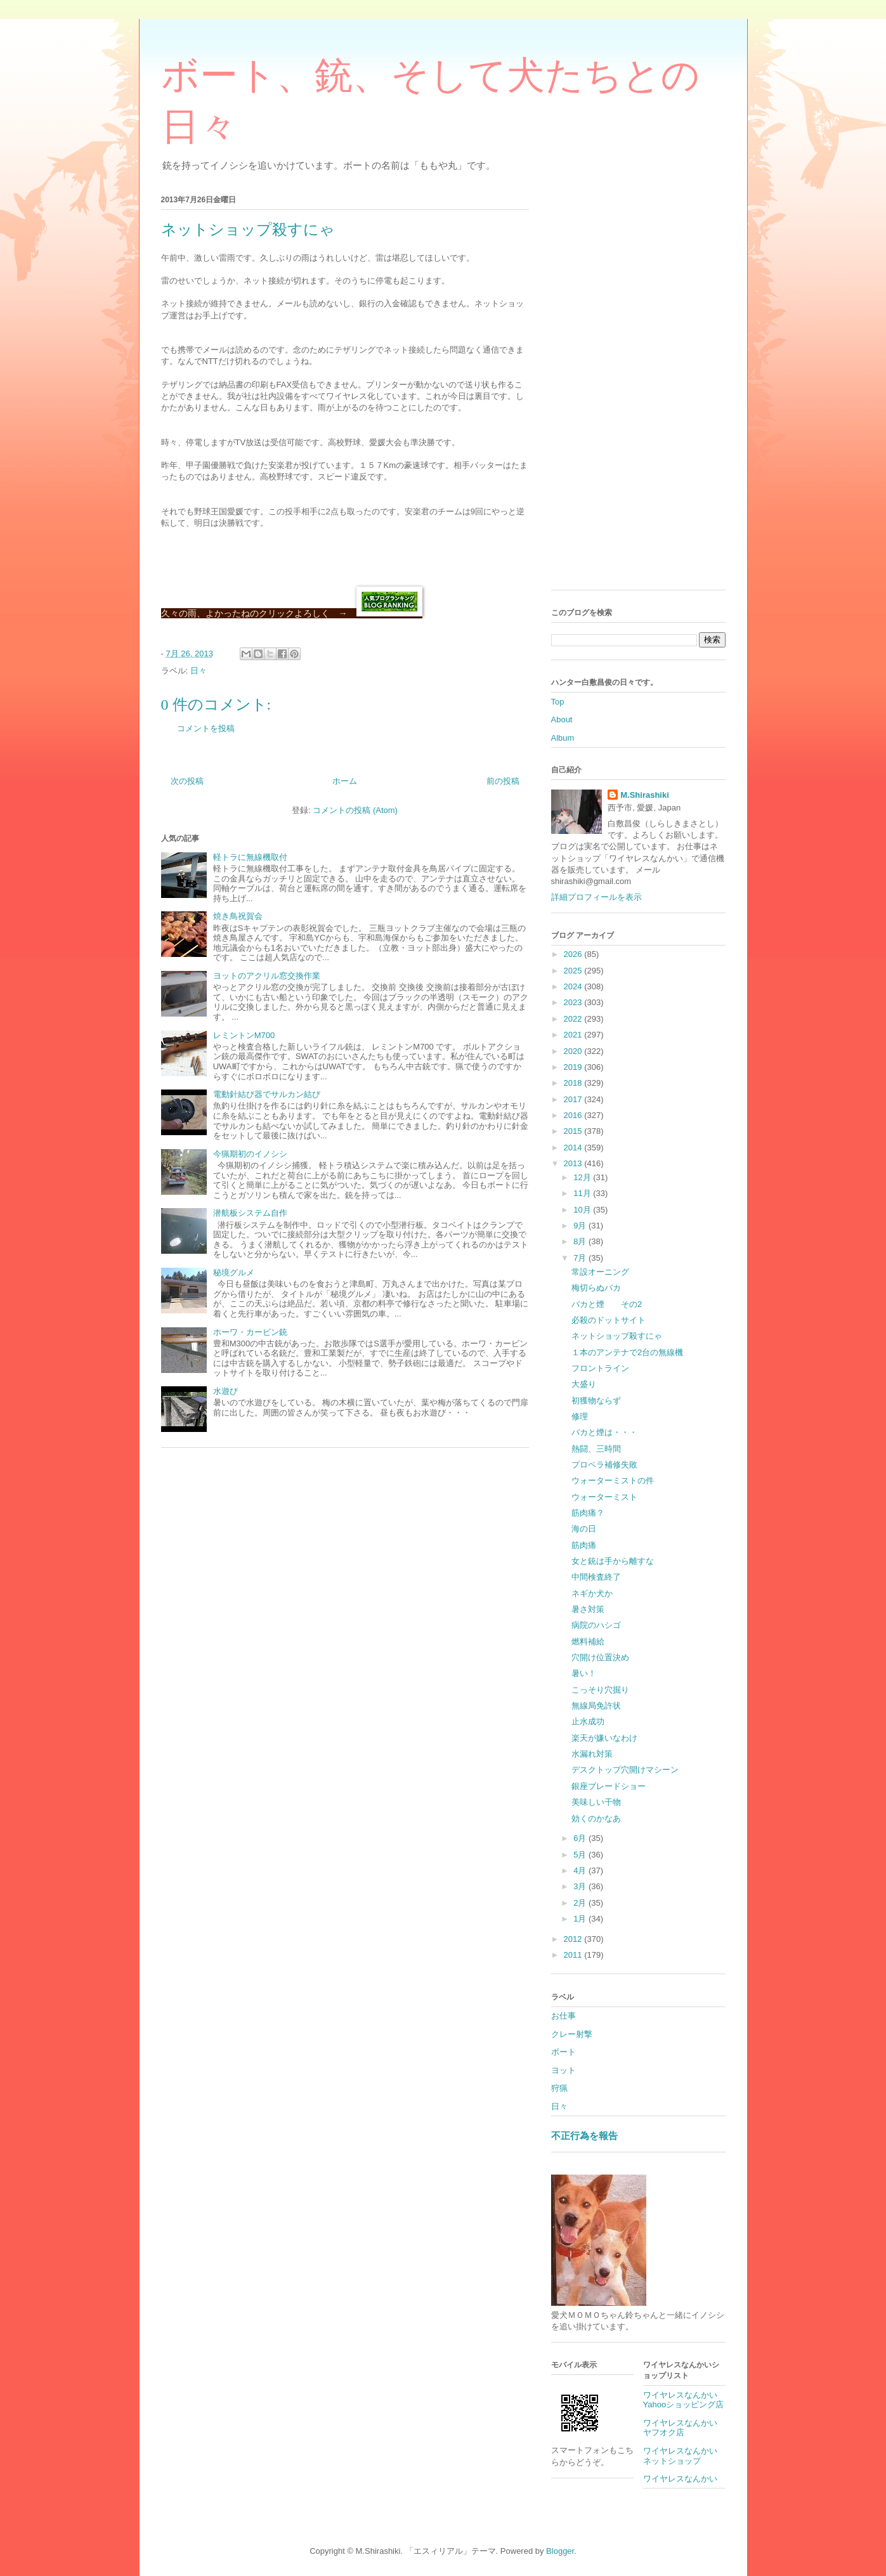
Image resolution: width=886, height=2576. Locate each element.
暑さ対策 (587, 1609)
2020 (574, 1051)
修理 (579, 1416)
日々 (198, 670)
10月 (583, 1209)
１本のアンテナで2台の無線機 (627, 1352)
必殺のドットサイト (608, 1320)
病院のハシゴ (596, 1625)
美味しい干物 (596, 1802)
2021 (574, 1034)
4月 (581, 1870)
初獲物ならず (596, 1400)
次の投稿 (187, 781)
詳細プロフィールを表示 (596, 897)
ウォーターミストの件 (612, 1480)
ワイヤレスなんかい (680, 2478)
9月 (581, 1225)
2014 (574, 1147)
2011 (574, 1955)
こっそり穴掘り (600, 1690)
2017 (574, 1099)
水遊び (225, 1391)
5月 (581, 1854)
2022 (574, 1019)
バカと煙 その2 (606, 1304)
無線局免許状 (596, 1705)
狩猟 (559, 2088)
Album (563, 738)
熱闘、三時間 (596, 1449)
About (562, 719)
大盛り (583, 1384)
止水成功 (587, 1721)
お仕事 (563, 2015)
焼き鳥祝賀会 (238, 916)
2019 (574, 1067)
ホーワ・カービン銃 (250, 1332)
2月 (581, 1903)
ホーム (344, 781)
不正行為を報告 (584, 2135)
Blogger (560, 2551)
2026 (574, 954)
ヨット (563, 2070)
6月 (581, 1838)
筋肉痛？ (587, 1513)
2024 (574, 986)
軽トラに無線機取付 (250, 857)
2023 (574, 1002)
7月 (581, 1258)
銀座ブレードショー (608, 1786)
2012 (574, 1939)
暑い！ (583, 1673)
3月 (581, 1886)
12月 (583, 1177)
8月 (581, 1241)
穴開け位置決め (600, 1657)
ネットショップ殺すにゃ (616, 1336)
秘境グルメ (233, 1272)
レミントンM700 (244, 1035)
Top (557, 701)
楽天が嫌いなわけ (604, 1738)
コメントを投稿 (206, 728)
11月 (583, 1193)
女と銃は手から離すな (612, 1561)
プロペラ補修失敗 (604, 1464)
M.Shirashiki (644, 795)
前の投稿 (502, 781)
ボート (563, 2052)
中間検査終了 (596, 1577)
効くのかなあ (596, 1818)
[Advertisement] (638, 390)
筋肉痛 (583, 1545)
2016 (574, 1115)
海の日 (583, 1528)
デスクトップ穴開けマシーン (625, 1769)
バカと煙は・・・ (604, 1432)
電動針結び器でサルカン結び (266, 1094)
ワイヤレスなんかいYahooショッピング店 (683, 2400)
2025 (574, 970)
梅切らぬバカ (596, 1287)
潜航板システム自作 (250, 1213)
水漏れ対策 (592, 1754)
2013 (574, 1163)
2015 (574, 1131)
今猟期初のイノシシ (250, 1154)
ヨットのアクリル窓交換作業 (266, 975)
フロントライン (600, 1368)
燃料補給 (587, 1641)
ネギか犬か (592, 1593)
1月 (581, 1918)
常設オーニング (600, 1272)
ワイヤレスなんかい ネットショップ (684, 2456)
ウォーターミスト (604, 1497)
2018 (574, 1083)
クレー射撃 (571, 2034)
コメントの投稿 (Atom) (355, 810)
